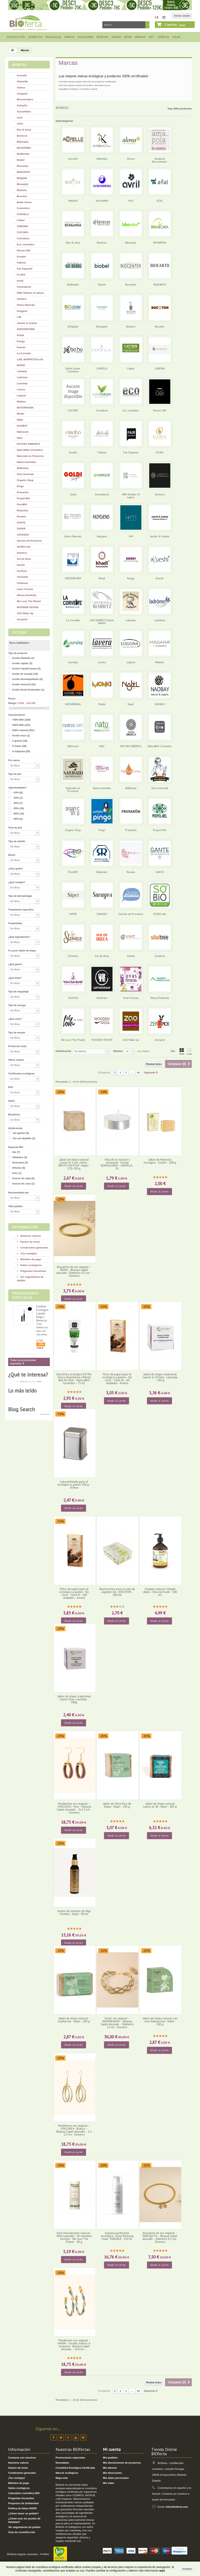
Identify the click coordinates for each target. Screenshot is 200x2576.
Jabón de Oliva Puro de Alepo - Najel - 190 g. (117, 1805)
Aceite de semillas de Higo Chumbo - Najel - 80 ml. (74, 1912)
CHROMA (22, 226)
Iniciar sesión (182, 15)
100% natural (23, 730)
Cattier (21, 220)
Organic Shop (25, 480)
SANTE (21, 522)
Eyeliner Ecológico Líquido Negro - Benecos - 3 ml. (42, 1315)
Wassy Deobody (26, 595)
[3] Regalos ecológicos (33, 1454)
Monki (20, 413)
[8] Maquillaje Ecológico (34, 1442)
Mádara (21, 401)
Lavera (21, 389)
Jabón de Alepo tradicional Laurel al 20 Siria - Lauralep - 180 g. (160, 1377)
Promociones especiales (25, 1295)
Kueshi (21, 347)
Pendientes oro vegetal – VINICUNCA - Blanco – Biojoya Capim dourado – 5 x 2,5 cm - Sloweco (74, 2130)
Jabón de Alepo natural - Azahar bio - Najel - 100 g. (74, 2019)
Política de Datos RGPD (22, 2508)
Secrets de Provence (29, 540)
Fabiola (21, 262)
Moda (128, 37)
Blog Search (21, 1583)
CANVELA (23, 214)
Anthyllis (22, 105)
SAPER (21, 528)
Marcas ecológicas (67, 2472)
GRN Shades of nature (30, 292)
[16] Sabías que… (30, 1386)
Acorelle (22, 75)
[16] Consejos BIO (30, 1380)
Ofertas (163, 37)
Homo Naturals (26, 304)
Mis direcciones (112, 2472)
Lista (189, 1051)
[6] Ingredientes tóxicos (34, 1392)
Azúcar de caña (23, 1178)
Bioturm (22, 190)
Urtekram (22, 583)
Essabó (21, 256)
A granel (19, 740)
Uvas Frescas (25, 589)
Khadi (20, 335)
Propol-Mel (23, 498)
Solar (176, 37)
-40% (18, 818)
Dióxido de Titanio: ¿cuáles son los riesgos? (38, 1511)
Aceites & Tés (16, 37)
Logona (21, 395)
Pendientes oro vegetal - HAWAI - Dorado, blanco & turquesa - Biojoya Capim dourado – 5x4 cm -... (74, 2344)
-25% (18, 808)
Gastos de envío (30, 1241)
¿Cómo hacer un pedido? (23, 2513)
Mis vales (108, 2483)
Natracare (23, 431)
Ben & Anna (24, 129)
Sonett (21, 564)
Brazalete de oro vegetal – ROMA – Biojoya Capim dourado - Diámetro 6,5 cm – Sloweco (74, 1271)
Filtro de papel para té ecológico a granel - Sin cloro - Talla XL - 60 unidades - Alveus (117, 1378)
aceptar (187, 2568)
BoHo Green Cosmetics (24, 205)
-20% (18, 803)
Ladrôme (22, 377)
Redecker (22, 510)
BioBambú (23, 153)
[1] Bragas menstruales (34, 1471)
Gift (151, 37)
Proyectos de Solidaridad (23, 2503)
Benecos (22, 135)
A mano (19, 746)
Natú (19, 437)
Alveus (21, 87)
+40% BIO (21, 719)
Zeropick (22, 619)
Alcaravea (20, 1162)
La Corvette (24, 353)
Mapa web (62, 2477)
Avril (19, 117)
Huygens (22, 311)
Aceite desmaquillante (27, 679)
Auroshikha (24, 111)
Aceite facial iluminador (28, 689)
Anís (16, 1173)
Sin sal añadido (24, 1138)
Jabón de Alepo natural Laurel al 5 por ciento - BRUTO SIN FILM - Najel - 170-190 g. (74, 1164)
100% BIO (21, 724)
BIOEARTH (23, 172)
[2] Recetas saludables (33, 1466)
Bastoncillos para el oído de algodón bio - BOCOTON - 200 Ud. (117, 1592)
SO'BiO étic (24, 546)
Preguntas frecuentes (33, 1271)
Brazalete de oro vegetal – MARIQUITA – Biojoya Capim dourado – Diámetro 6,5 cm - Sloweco (160, 2237)
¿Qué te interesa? (28, 1374)
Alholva (18, 1167)
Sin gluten (21, 1133)
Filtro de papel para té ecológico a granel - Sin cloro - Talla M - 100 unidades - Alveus (74, 1593)
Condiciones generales (34, 1247)
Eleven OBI (23, 250)
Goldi (20, 280)
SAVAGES (23, 534)
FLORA (21, 274)
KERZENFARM (25, 329)
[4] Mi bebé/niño (29, 1421)
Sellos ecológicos (31, 1265)
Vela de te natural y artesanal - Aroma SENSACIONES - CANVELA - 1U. (117, 1164)
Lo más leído (22, 1483)
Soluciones (86, 37)
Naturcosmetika (26, 462)
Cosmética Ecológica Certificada (75, 2467)
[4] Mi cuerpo (27, 1403)
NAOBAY (22, 425)
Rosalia (21, 516)
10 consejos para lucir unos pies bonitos (38, 1528)
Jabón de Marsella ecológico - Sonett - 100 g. (160, 1161)
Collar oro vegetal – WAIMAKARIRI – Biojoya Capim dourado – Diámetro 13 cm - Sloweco (117, 2022)
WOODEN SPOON (27, 607)
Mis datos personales (116, 2477)
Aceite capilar (22, 663)
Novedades (62, 2462)
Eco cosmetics (26, 244)
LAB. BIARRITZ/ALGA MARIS (30, 362)
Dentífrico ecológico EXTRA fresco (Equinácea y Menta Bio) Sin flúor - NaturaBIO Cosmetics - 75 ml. (74, 1378)
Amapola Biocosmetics (25, 96)
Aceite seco (21, 735)
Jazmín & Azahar (27, 323)
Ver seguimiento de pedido (24, 2527)
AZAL (20, 123)
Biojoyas (103, 37)
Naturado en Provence (30, 456)
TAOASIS (22, 577)
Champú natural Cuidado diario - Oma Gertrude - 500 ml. (160, 1592)
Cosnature (23, 238)
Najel (20, 419)
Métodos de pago (30, 1259)
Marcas (140, 37)
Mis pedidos (110, 2457)
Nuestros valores (30, 1235)
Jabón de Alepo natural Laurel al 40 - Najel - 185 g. (160, 1805)
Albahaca (19, 1157)
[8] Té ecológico (29, 1460)
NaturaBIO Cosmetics (30, 449)
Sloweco (22, 552)
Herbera (21, 298)
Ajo (16, 1152)
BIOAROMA (24, 147)
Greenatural (24, 286)
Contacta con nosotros (22, 2457)
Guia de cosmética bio (21, 2532)
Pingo (20, 486)
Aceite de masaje (25, 673)
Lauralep (22, 383)
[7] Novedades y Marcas (34, 1448)
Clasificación (63, 1051)
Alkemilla (22, 81)
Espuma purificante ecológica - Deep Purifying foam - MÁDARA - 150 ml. (117, 2236)
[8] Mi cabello (28, 1415)
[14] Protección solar (32, 1427)
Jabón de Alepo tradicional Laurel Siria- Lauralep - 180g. (74, 1699)
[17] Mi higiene (28, 1409)
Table (181, 1051)
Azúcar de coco (23, 1183)
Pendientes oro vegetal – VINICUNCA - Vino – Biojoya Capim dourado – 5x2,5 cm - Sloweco (74, 1808)
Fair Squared (24, 268)
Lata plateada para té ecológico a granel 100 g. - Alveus (74, 1485)
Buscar (147, 24)
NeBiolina (23, 468)
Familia (69, 37)
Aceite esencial (24, 684)
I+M (19, 317)
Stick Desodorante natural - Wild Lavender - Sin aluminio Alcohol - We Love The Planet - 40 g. (74, 2237)
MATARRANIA (25, 407)
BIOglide (22, 178)
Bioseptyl (22, 184)
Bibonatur (23, 141)
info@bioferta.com (176, 2506)
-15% (18, 797)
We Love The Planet (29, 601)
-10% (18, 792)
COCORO (22, 232)
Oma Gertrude (25, 474)
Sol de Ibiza (24, 558)
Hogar (116, 37)
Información (25, 1227)
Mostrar (118, 1051)
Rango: (12, 703)
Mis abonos (110, 2467)
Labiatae (22, 371)
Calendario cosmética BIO (24, 2493)
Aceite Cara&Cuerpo (26, 668)
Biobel (21, 159)
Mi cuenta (112, 2449)
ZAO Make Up (25, 613)
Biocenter (23, 166)
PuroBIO (22, 504)
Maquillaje (53, 37)
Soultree (22, 570)
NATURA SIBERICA (28, 443)
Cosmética (35, 37)
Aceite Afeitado (23, 658)
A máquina (21, 751)
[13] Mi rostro (28, 1398)
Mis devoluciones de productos (122, 2462)
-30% (18, 813)
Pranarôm (23, 492)
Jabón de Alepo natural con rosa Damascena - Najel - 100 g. (160, 2021)
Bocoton (22, 196)
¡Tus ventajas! (28, 1253)
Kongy (21, 341)
